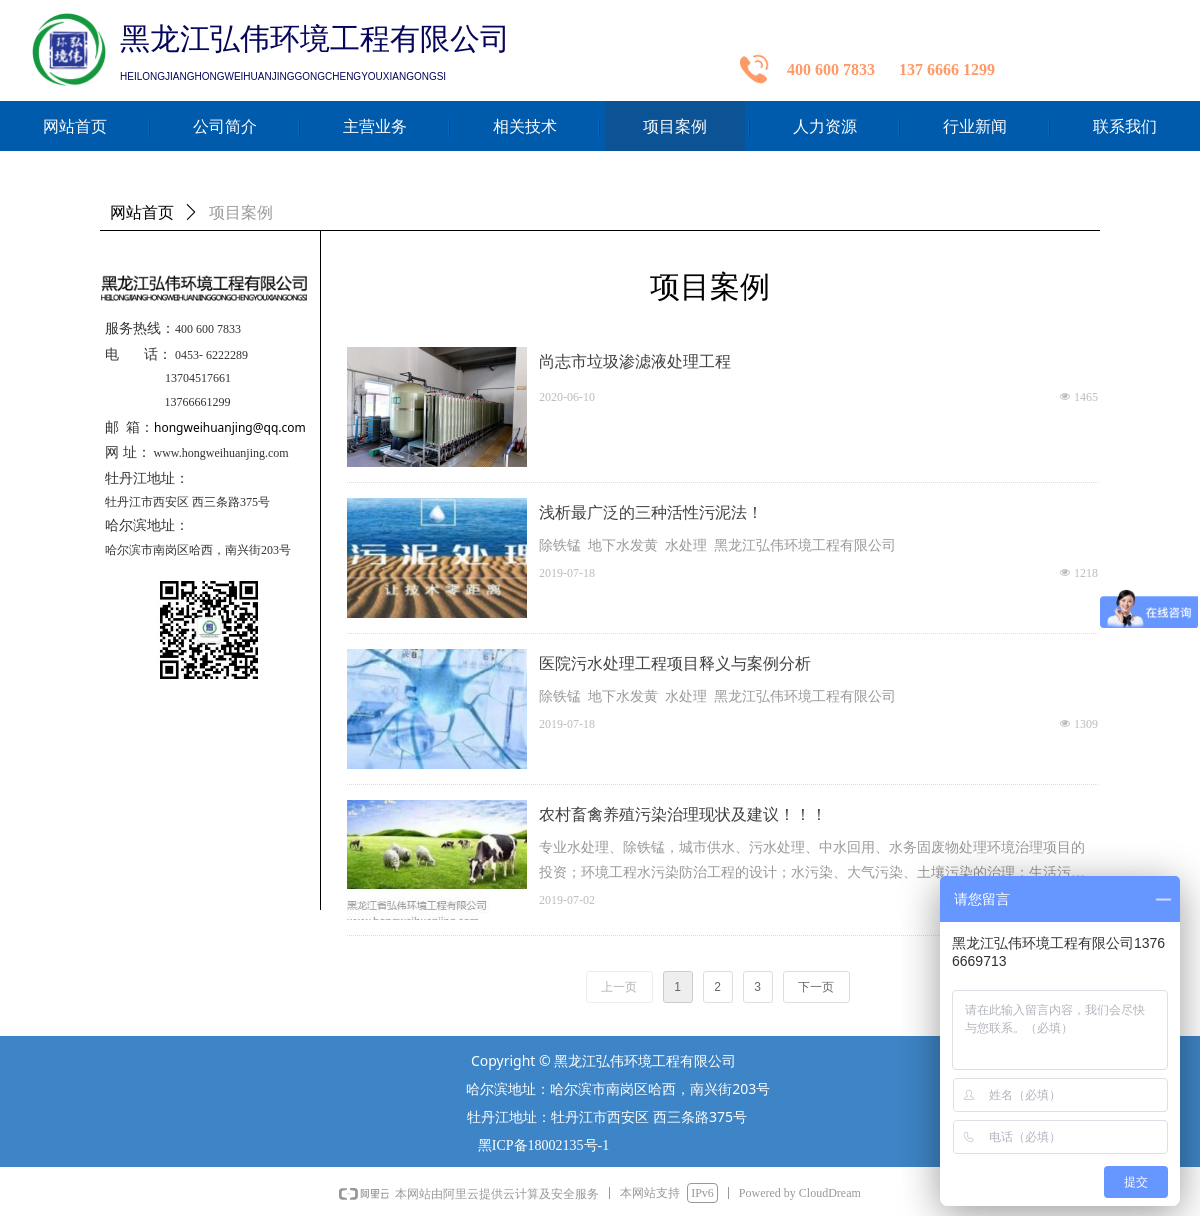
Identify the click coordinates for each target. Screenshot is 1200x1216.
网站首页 (142, 212)
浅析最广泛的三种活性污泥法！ (651, 512)
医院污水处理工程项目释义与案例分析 (675, 663)
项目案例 (241, 212)
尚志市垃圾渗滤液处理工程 (635, 361)
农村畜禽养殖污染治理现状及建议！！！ (683, 814)
